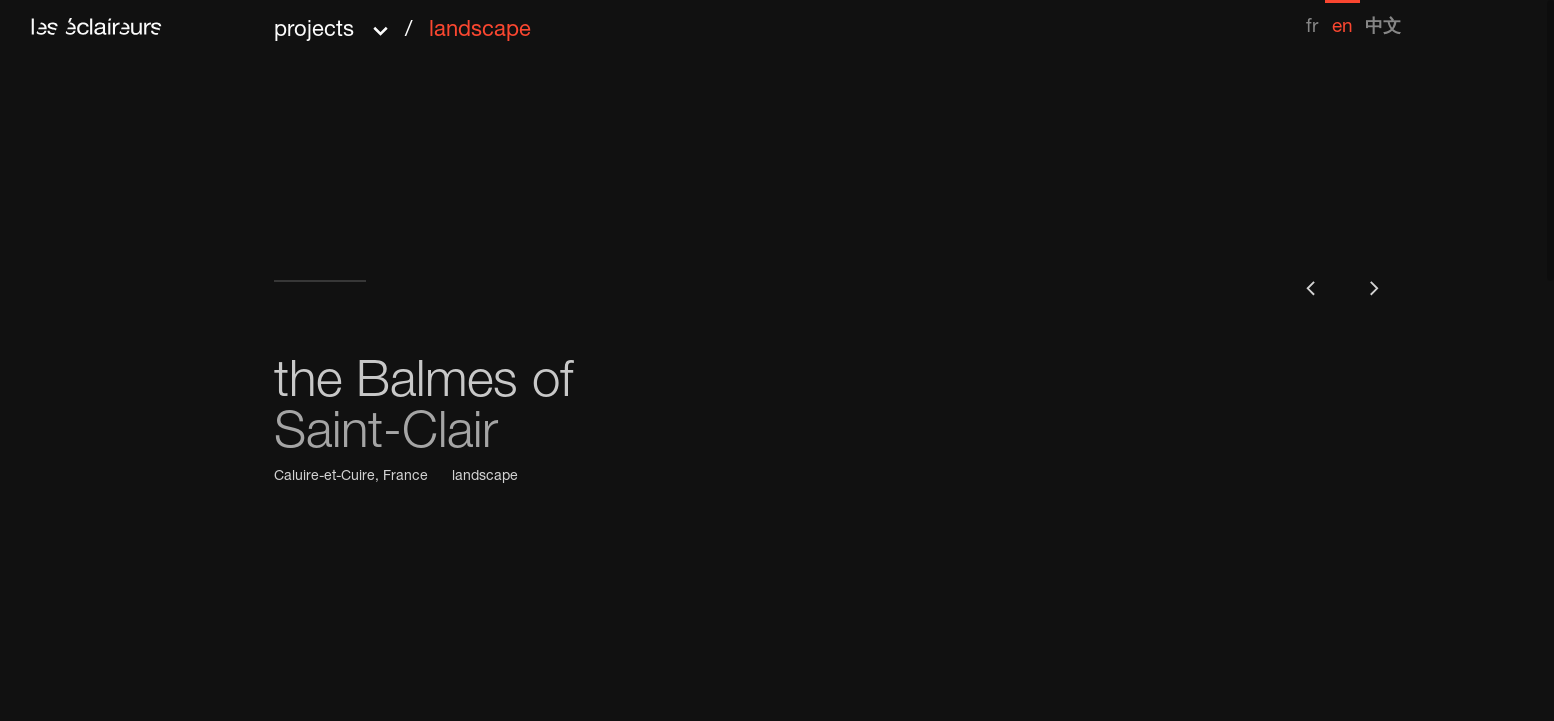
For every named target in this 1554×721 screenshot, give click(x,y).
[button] (402, 23)
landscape (485, 477)
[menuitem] (1312, 18)
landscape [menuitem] (480, 31)
